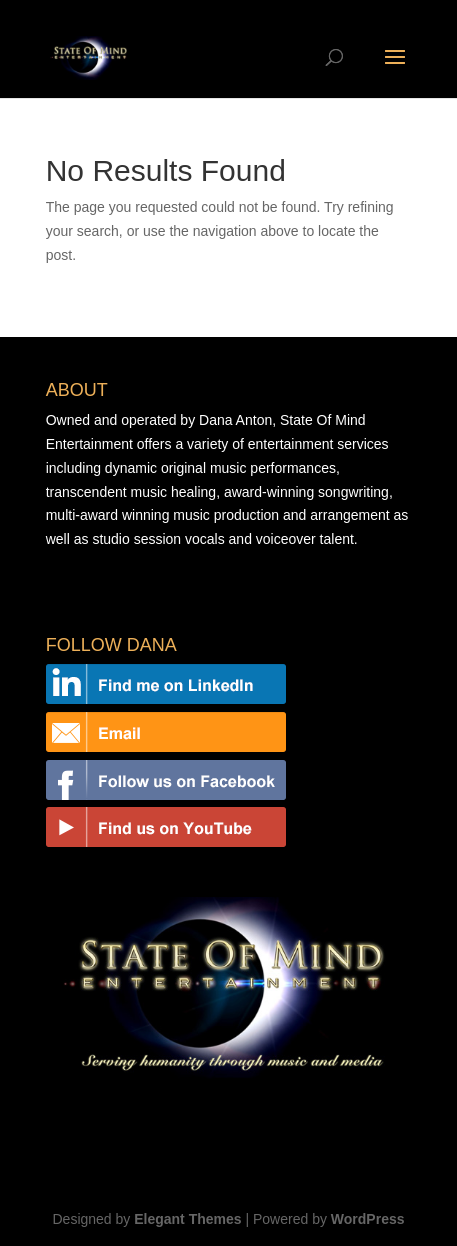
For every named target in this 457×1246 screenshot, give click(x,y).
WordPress (368, 1219)
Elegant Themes (187, 1219)
